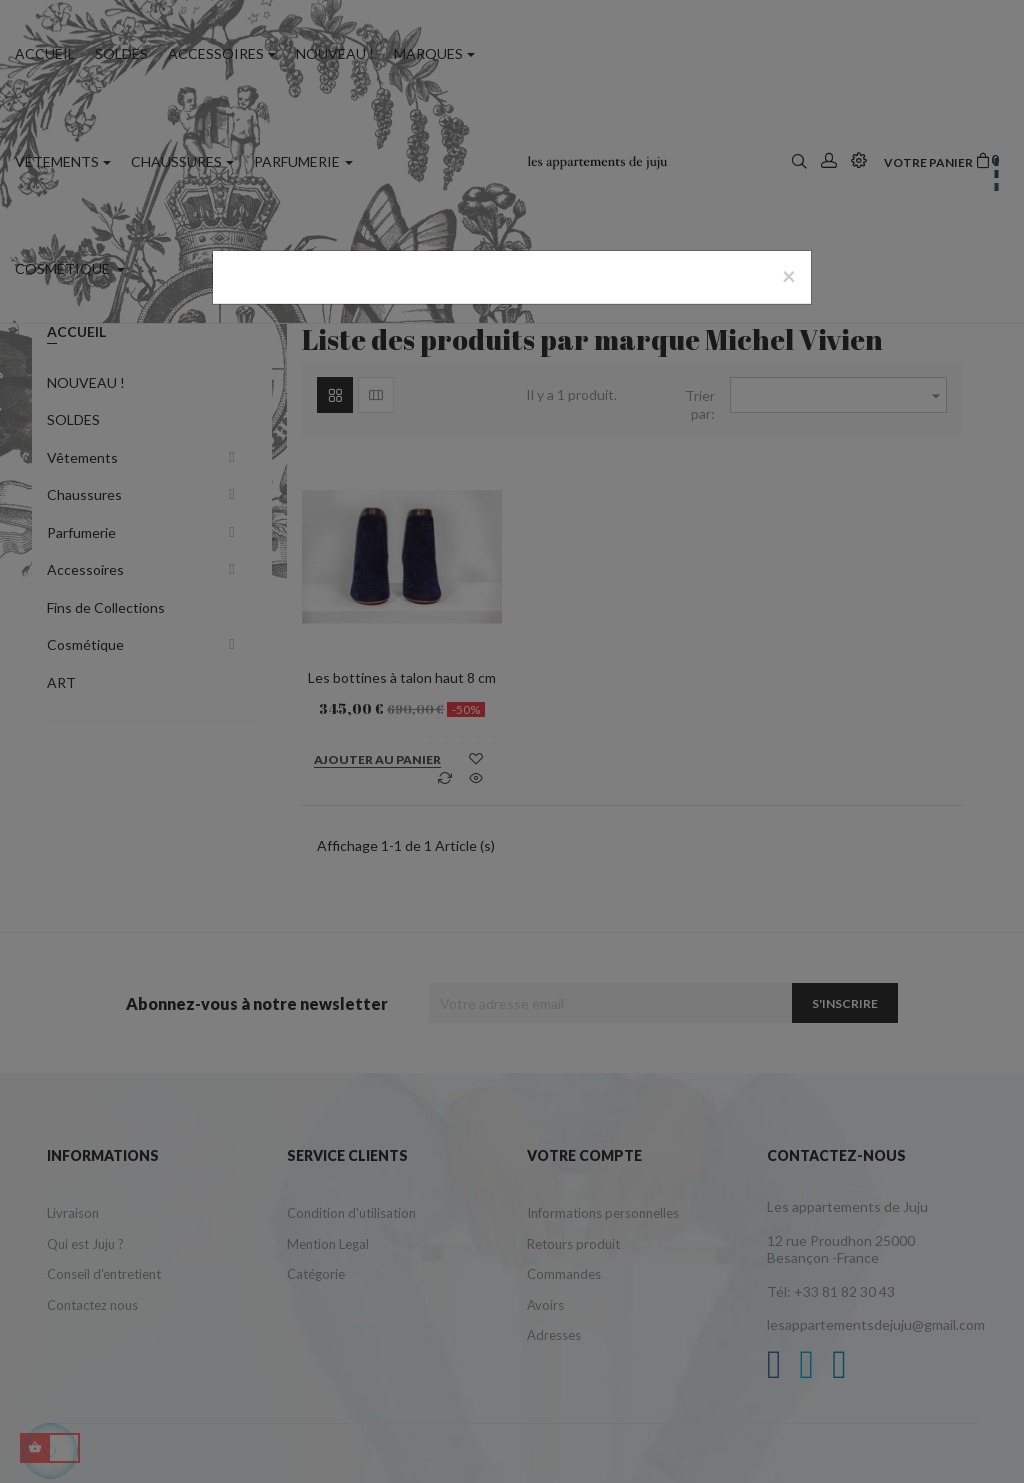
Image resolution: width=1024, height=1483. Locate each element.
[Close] (789, 276)
